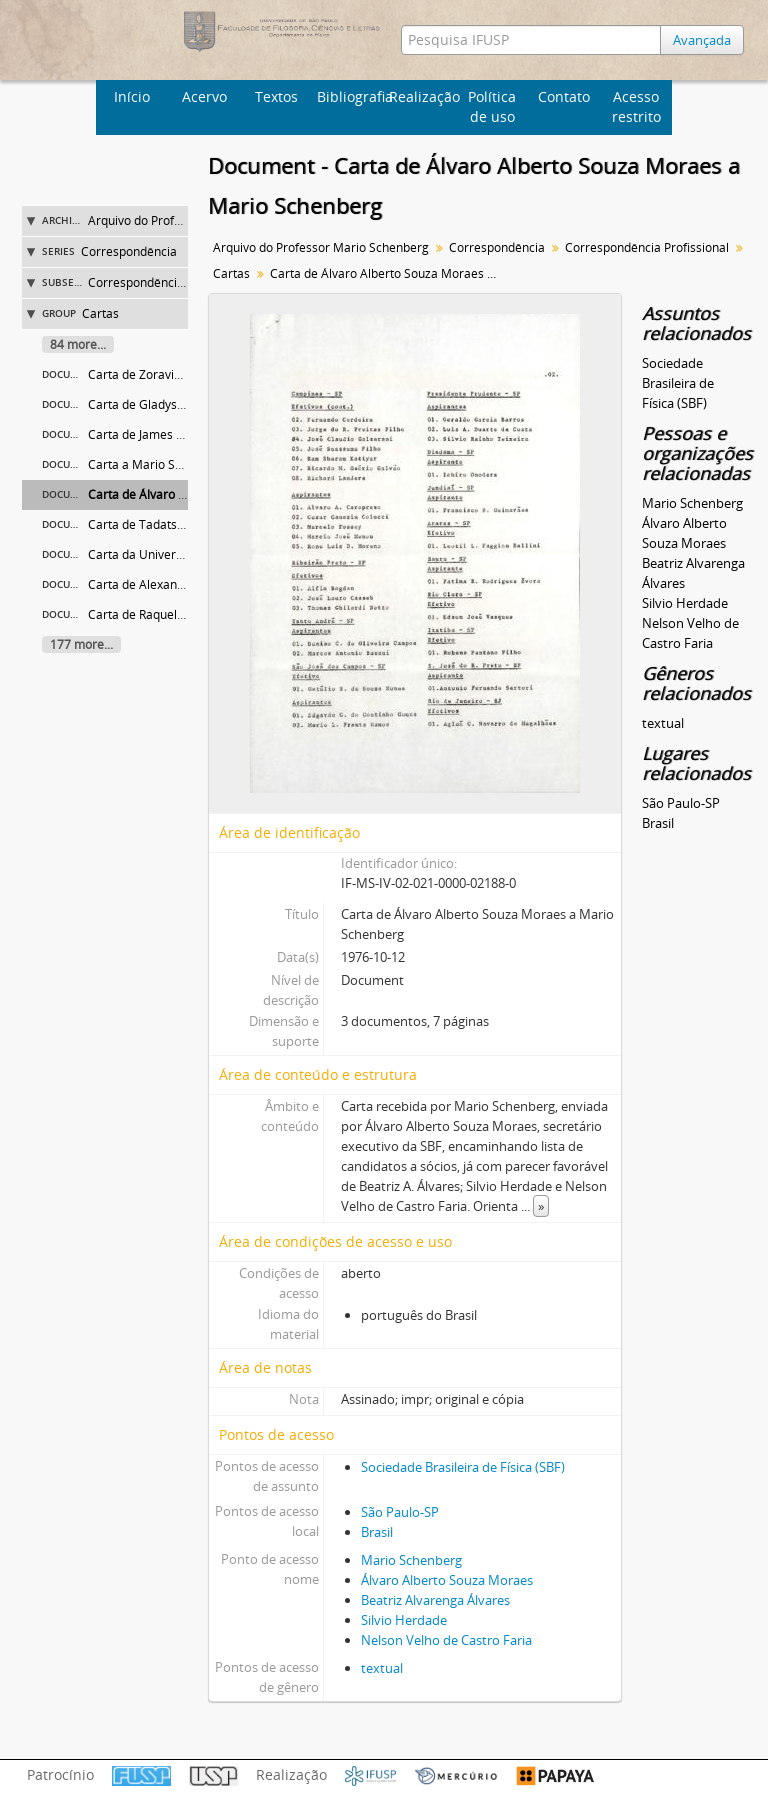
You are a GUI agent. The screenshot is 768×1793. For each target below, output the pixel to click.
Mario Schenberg (411, 1560)
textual (382, 1668)
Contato (564, 96)
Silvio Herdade (404, 1620)
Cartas (100, 313)
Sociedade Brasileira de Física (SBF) (463, 1467)
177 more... (81, 644)
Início (132, 96)
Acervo (204, 96)
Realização (422, 96)
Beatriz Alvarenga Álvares (435, 1600)
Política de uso (492, 106)
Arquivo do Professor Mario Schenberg (321, 247)
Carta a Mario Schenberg (158, 464)
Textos (276, 96)
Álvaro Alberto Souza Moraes (447, 1580)
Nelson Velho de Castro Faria (446, 1640)
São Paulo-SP (400, 1512)
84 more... (78, 344)
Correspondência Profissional (170, 282)
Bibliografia (350, 96)
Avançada (702, 40)
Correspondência (129, 251)
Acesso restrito (636, 106)
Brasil (377, 1532)
